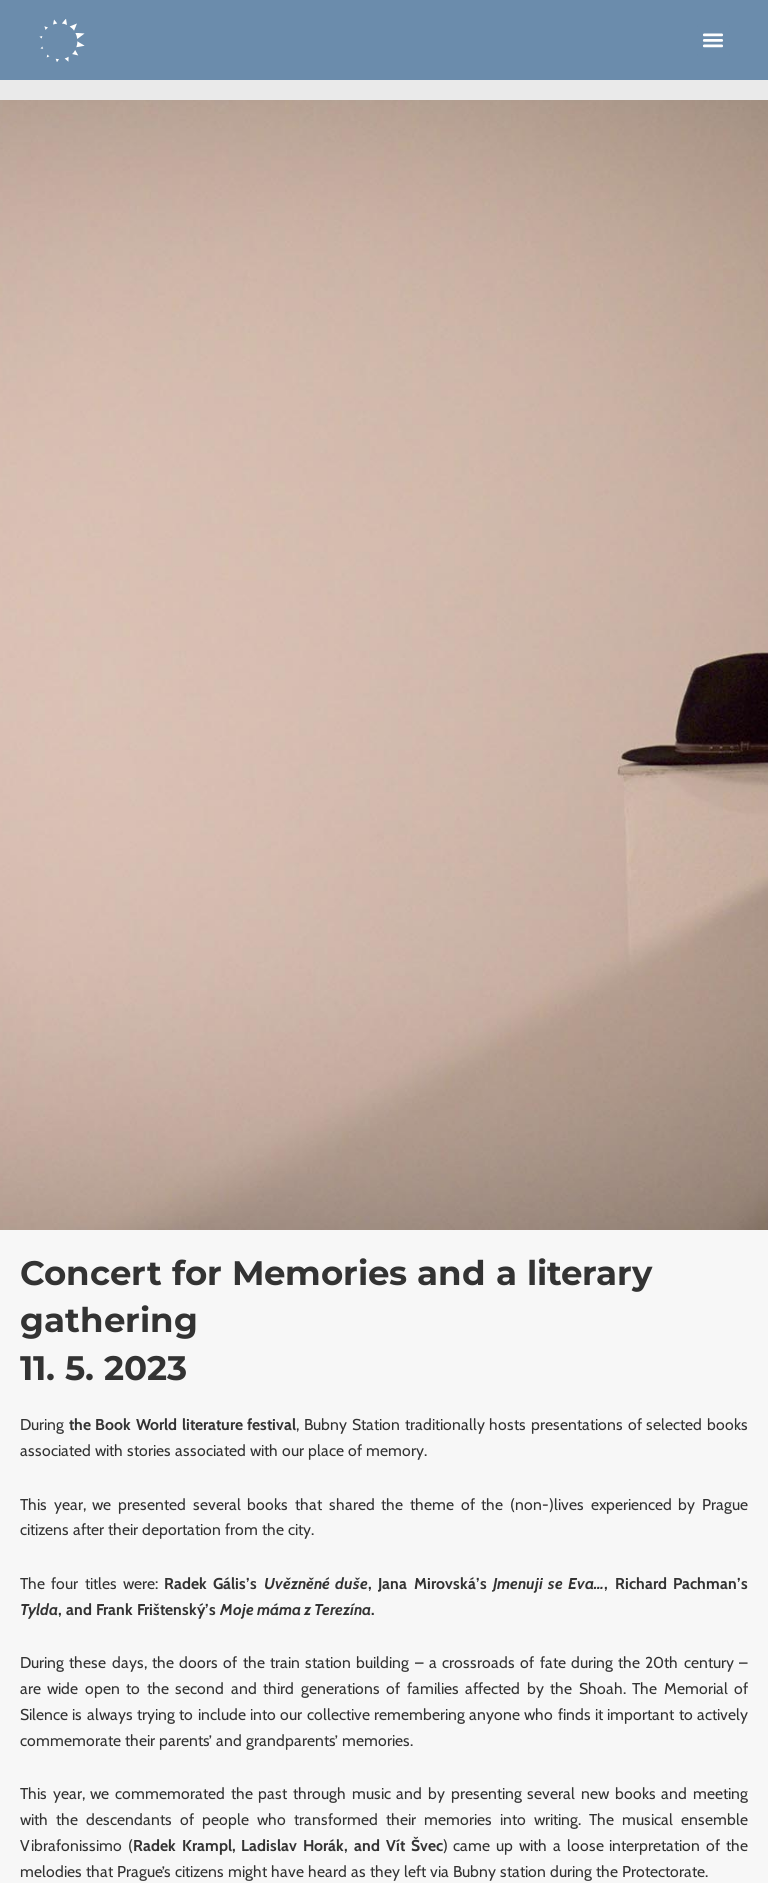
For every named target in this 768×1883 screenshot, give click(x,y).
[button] (713, 40)
